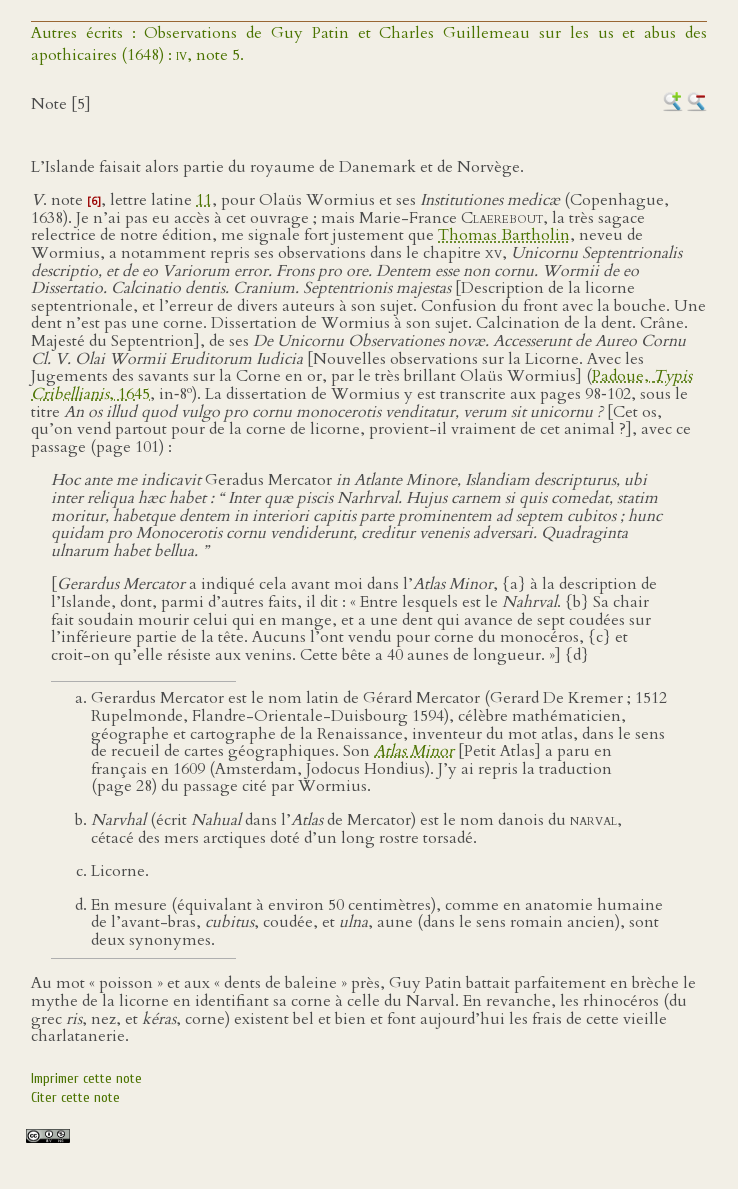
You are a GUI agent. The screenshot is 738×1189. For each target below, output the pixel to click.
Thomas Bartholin (504, 235)
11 (204, 200)
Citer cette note (75, 1097)
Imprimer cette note (86, 1078)
